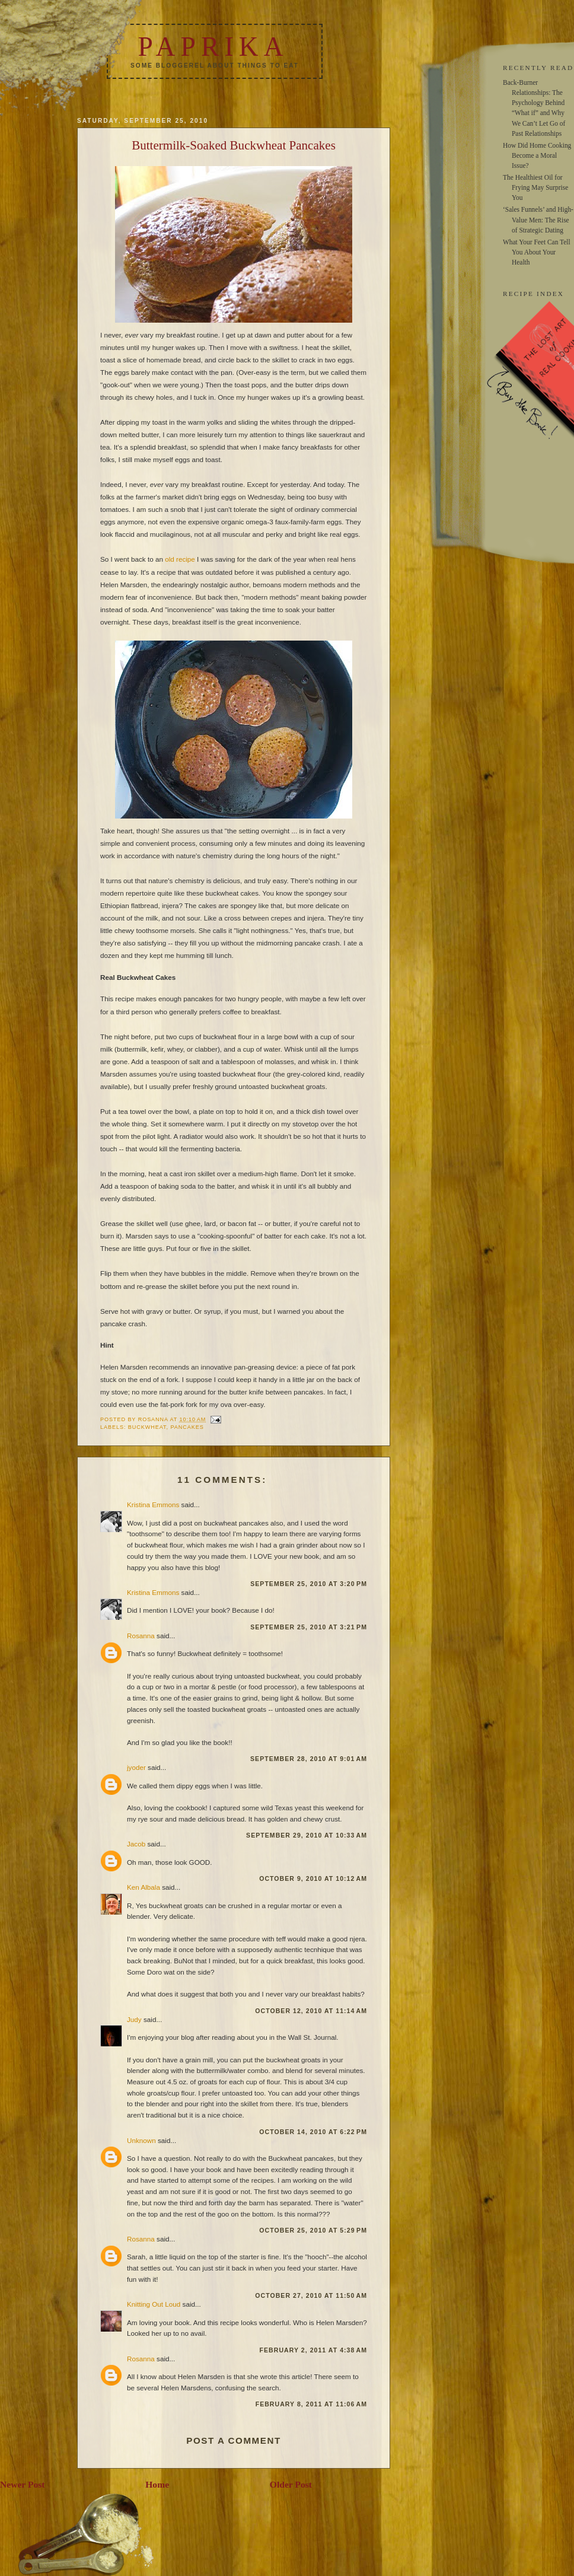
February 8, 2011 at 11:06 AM (311, 2404)
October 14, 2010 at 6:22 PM (313, 2131)
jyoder (136, 1767)
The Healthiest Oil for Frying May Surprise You (535, 187)
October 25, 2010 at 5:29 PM (313, 2230)
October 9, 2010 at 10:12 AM (313, 1878)
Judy (134, 2019)
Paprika (213, 46)
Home (157, 2484)
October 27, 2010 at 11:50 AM (311, 2295)
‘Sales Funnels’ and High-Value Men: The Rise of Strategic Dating (538, 219)
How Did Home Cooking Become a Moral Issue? (537, 155)
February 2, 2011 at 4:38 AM (313, 2350)
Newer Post (22, 2484)
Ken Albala (143, 1887)
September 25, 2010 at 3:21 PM (308, 1627)
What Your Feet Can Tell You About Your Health (536, 252)
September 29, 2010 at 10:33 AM (306, 1835)
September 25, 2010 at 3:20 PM (308, 1583)
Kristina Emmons (153, 1504)
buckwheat (147, 1427)
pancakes (186, 1427)
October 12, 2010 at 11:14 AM (311, 2010)
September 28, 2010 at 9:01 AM (308, 1758)
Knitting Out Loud (153, 2304)
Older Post (291, 2484)
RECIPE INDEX (533, 293)
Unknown (141, 2140)
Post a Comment (233, 2440)
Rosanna (141, 1635)
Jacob (136, 1844)
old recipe (180, 559)
